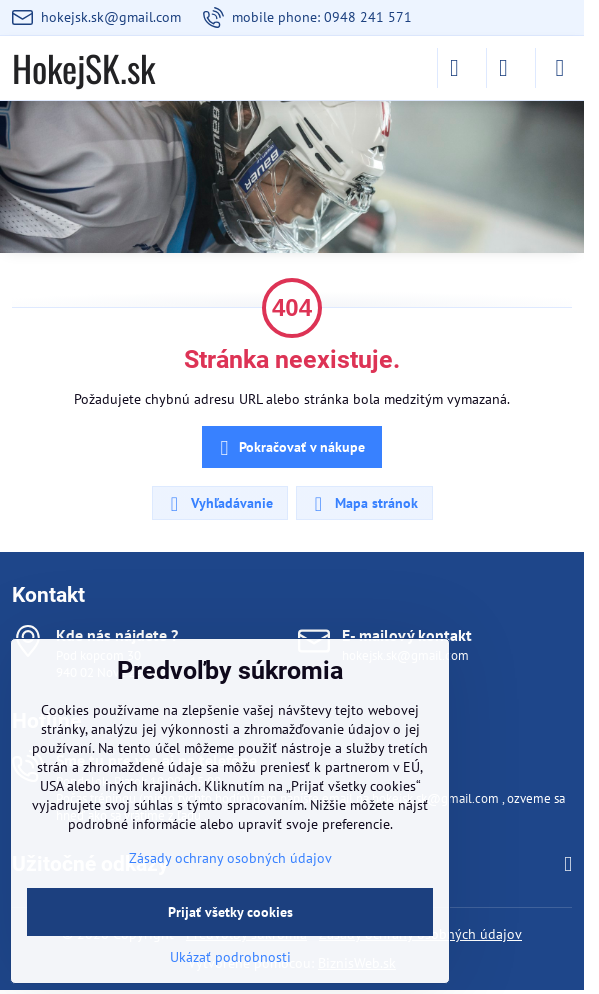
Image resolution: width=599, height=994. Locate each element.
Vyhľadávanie (219, 504)
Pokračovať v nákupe (289, 448)
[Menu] (560, 68)
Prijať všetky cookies (230, 912)
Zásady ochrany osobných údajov (230, 858)
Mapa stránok (363, 504)
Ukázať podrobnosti (230, 957)
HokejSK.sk (83, 68)
